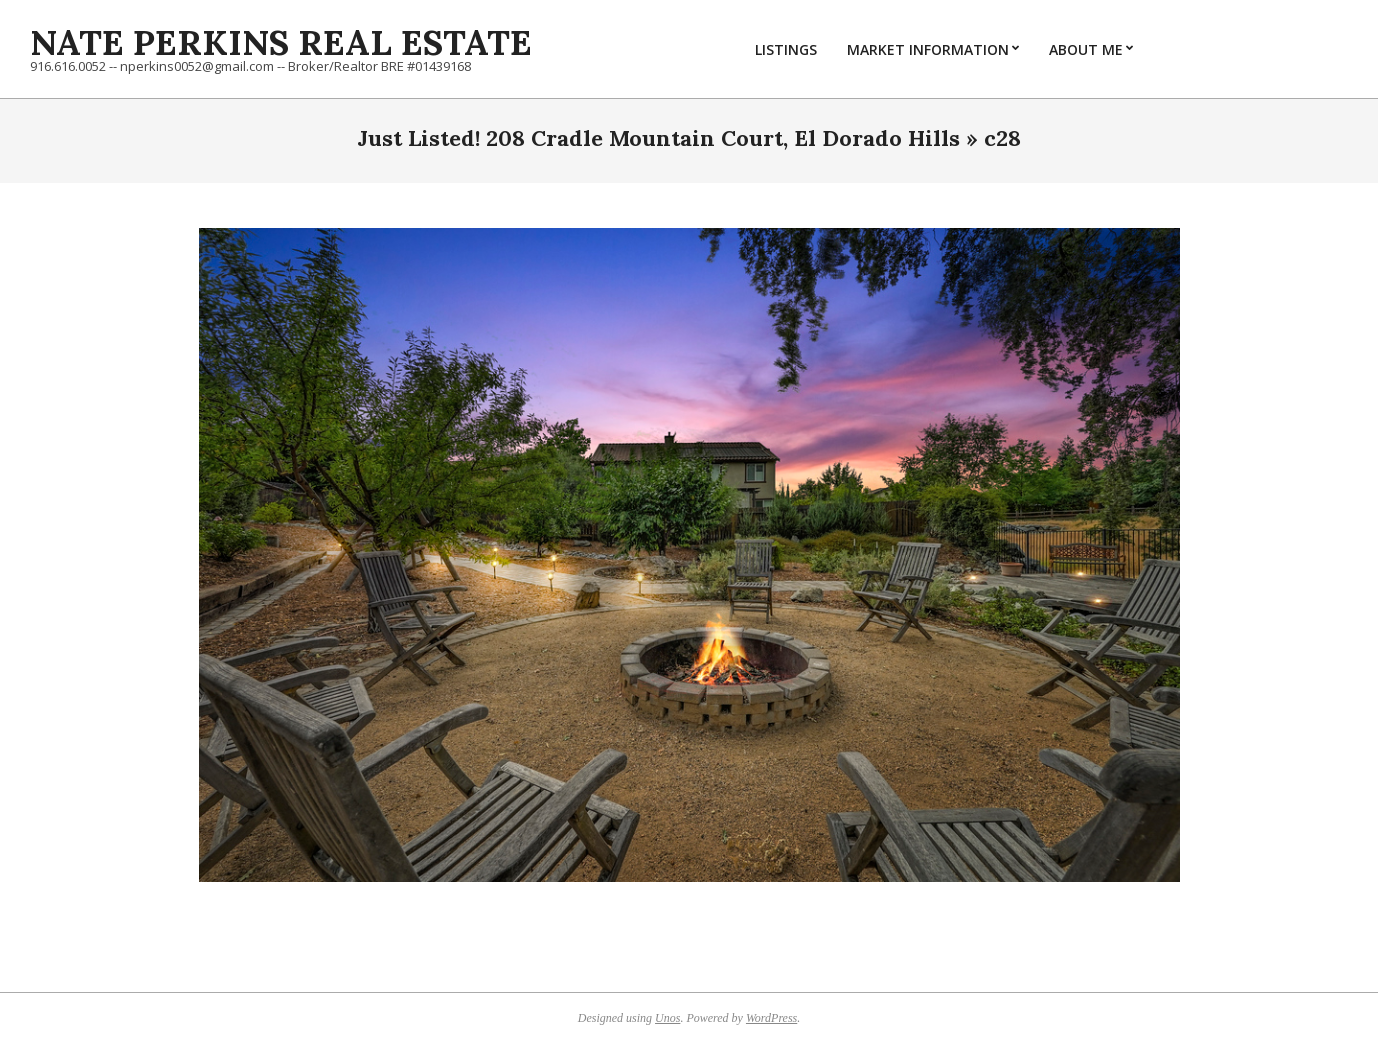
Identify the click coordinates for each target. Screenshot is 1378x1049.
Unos (667, 1018)
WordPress (771, 1018)
